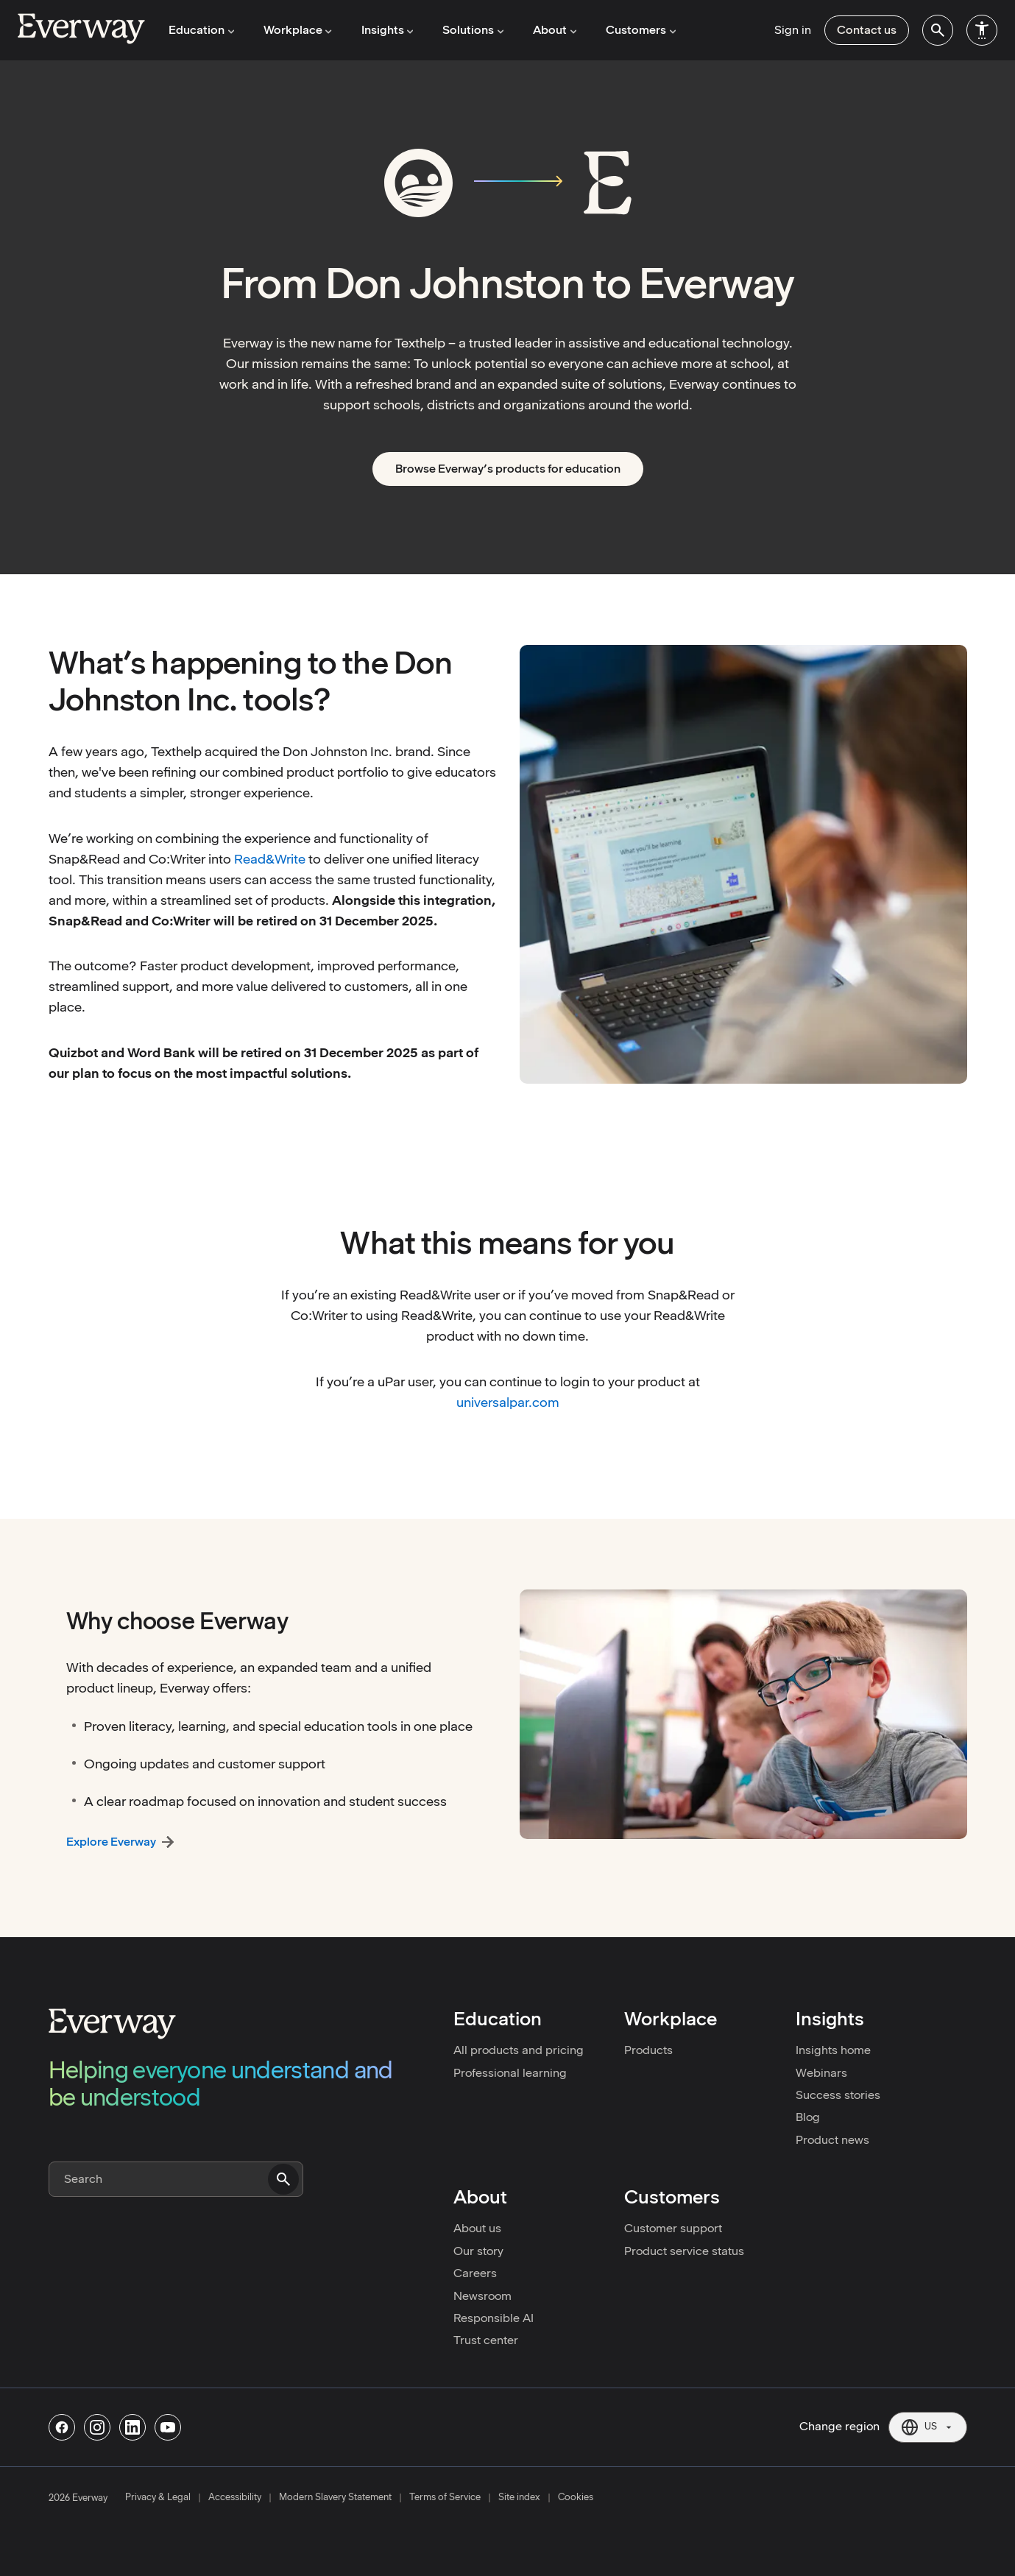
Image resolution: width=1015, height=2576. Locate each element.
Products (648, 2050)
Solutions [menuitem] (471, 30)
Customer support (673, 2228)
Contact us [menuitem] (866, 30)
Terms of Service (445, 2497)
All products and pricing (518, 2050)
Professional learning (510, 2073)
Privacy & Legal (158, 2497)
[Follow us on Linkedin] (132, 2427)
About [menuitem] (552, 30)
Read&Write (269, 859)
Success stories (838, 2095)
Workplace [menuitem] (296, 30)
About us (477, 2228)
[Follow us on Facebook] (62, 2427)
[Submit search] (283, 2179)
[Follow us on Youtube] (168, 2427)
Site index (519, 2497)
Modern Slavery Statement (335, 2497)
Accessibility (234, 2497)
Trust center (485, 2340)
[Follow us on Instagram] (97, 2427)
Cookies (575, 2497)
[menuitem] (937, 30)
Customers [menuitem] (637, 30)
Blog (808, 2117)
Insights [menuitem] (385, 30)
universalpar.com (507, 1402)
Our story (478, 2251)
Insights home (833, 2050)
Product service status (684, 2251)
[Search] (176, 2179)
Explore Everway (111, 1842)
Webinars (821, 2073)
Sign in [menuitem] (792, 30)
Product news (832, 2140)
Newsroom (482, 2296)
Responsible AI (493, 2318)
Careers (475, 2273)
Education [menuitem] (201, 30)
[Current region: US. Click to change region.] (927, 2427)
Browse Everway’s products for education (507, 469)
